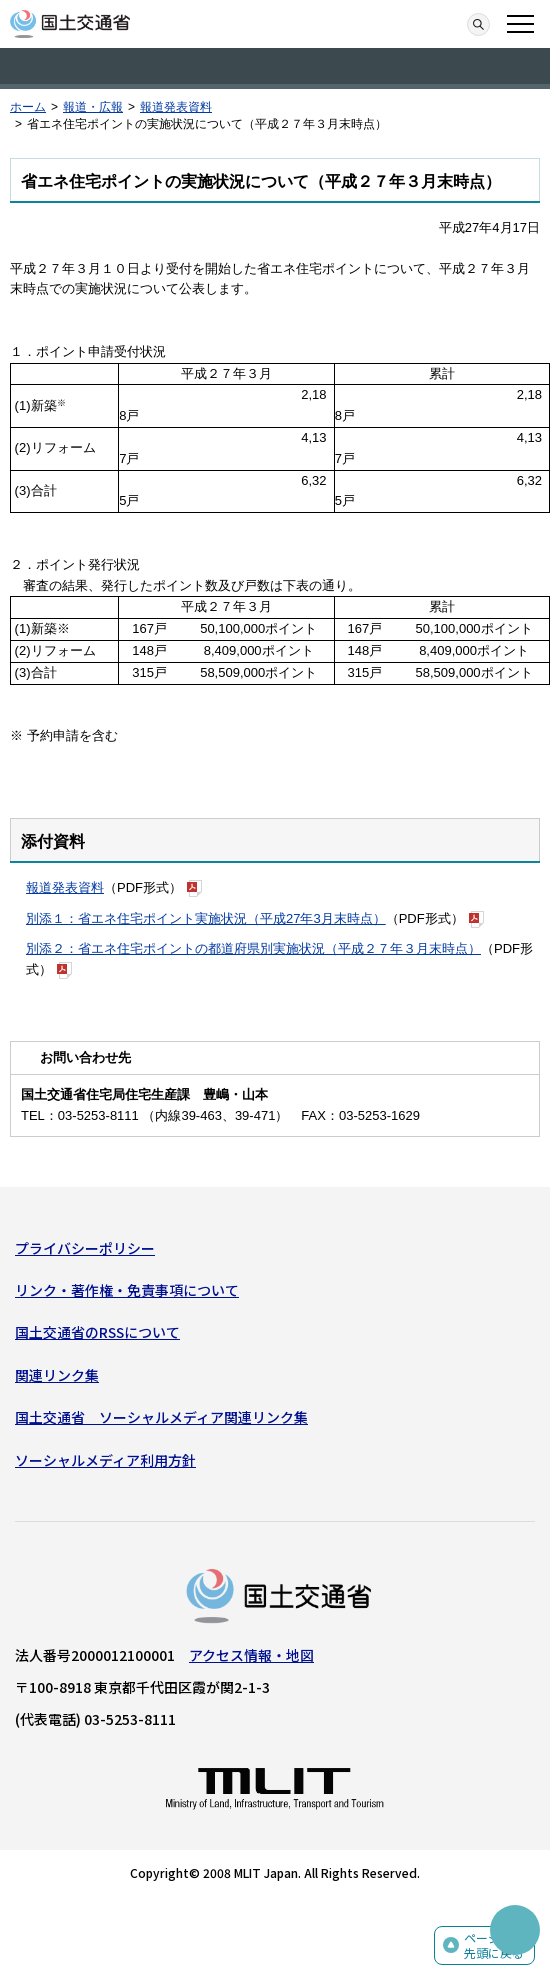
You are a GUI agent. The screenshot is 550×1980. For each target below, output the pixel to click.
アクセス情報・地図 (251, 1655)
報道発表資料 (176, 107)
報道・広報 (93, 107)
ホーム (28, 107)
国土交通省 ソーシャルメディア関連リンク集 (161, 1417)
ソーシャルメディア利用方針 (105, 1460)
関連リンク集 (57, 1375)
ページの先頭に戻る (494, 1945)
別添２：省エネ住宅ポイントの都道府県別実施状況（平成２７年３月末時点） (253, 948)
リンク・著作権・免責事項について (127, 1290)
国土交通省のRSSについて (97, 1332)
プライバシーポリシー (85, 1248)
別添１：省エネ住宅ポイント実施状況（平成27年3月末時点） (206, 918)
